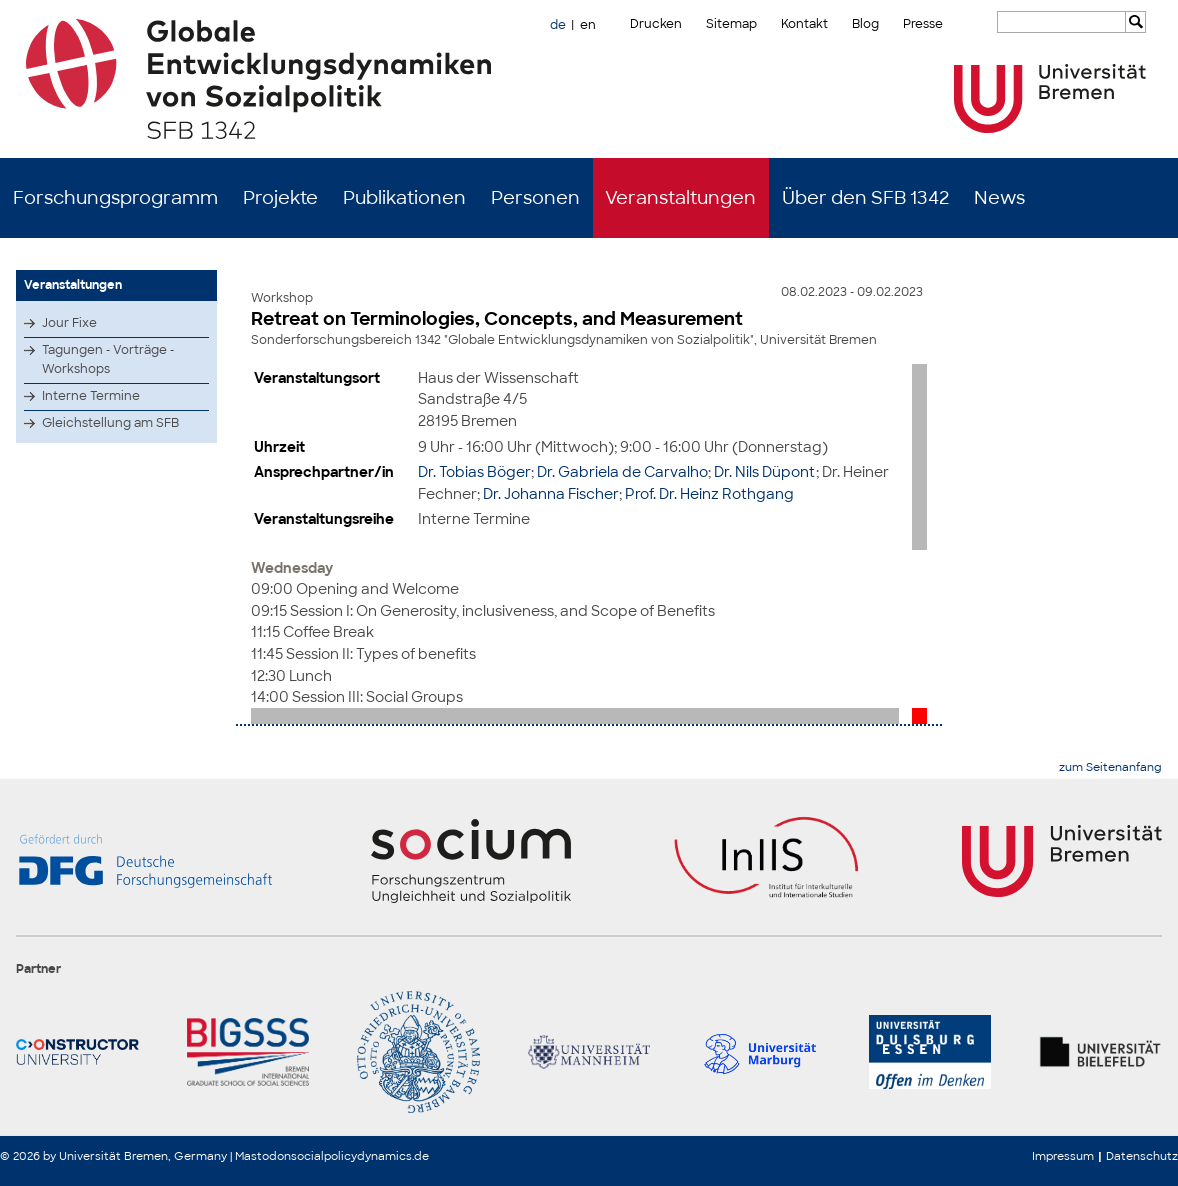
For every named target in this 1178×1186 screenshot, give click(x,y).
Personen (535, 198)
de (558, 25)
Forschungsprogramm (115, 198)
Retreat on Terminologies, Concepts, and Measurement (497, 319)
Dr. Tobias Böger (474, 471)
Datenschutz (1142, 1156)
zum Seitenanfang (1110, 767)
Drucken (656, 24)
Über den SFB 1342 (865, 198)
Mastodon (263, 1156)
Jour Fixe (69, 323)
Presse (923, 24)
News (999, 198)
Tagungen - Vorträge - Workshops (108, 359)
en (588, 25)
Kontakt (804, 24)
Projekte (280, 198)
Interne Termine (91, 396)
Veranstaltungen (680, 198)
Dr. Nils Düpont (765, 471)
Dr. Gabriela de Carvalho (622, 471)
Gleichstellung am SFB (110, 423)
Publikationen (404, 198)
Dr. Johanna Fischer (551, 493)
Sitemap (731, 24)
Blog (865, 24)
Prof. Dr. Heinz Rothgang (709, 493)
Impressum (1063, 1156)
